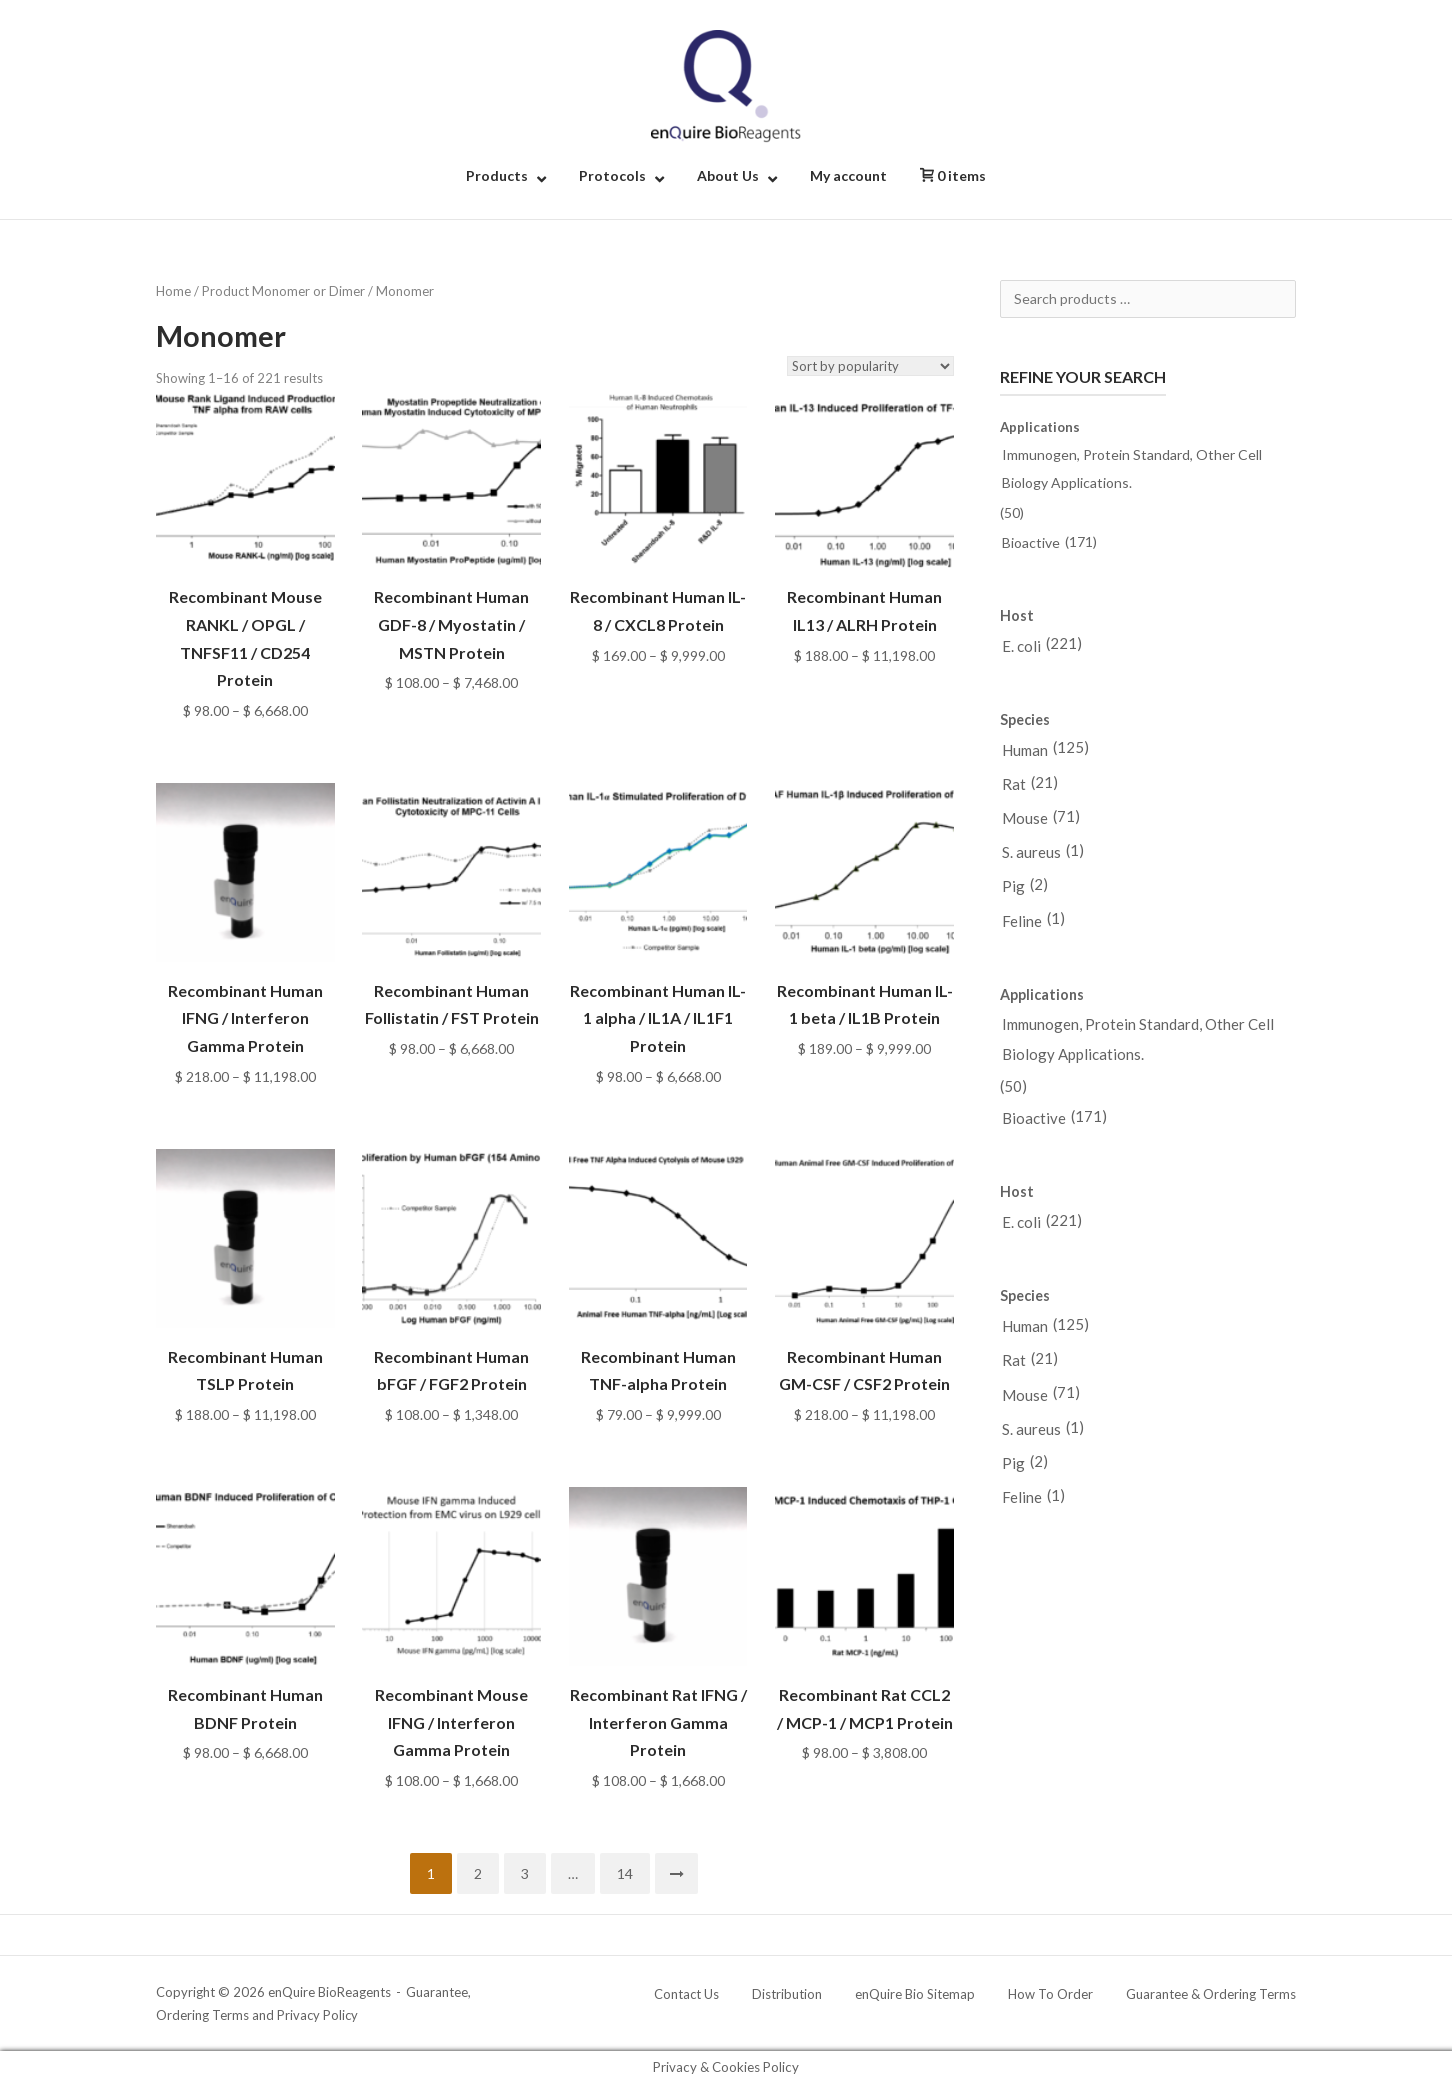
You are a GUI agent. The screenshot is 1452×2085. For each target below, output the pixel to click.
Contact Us (686, 1994)
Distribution (787, 1994)
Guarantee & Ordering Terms (1211, 1994)
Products (497, 175)
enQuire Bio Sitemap (915, 1994)
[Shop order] (870, 366)
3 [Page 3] (525, 1873)
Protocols (612, 175)
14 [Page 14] (625, 1873)
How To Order (1050, 1994)
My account (848, 175)
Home (173, 291)
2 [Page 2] (478, 1873)
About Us (728, 175)
